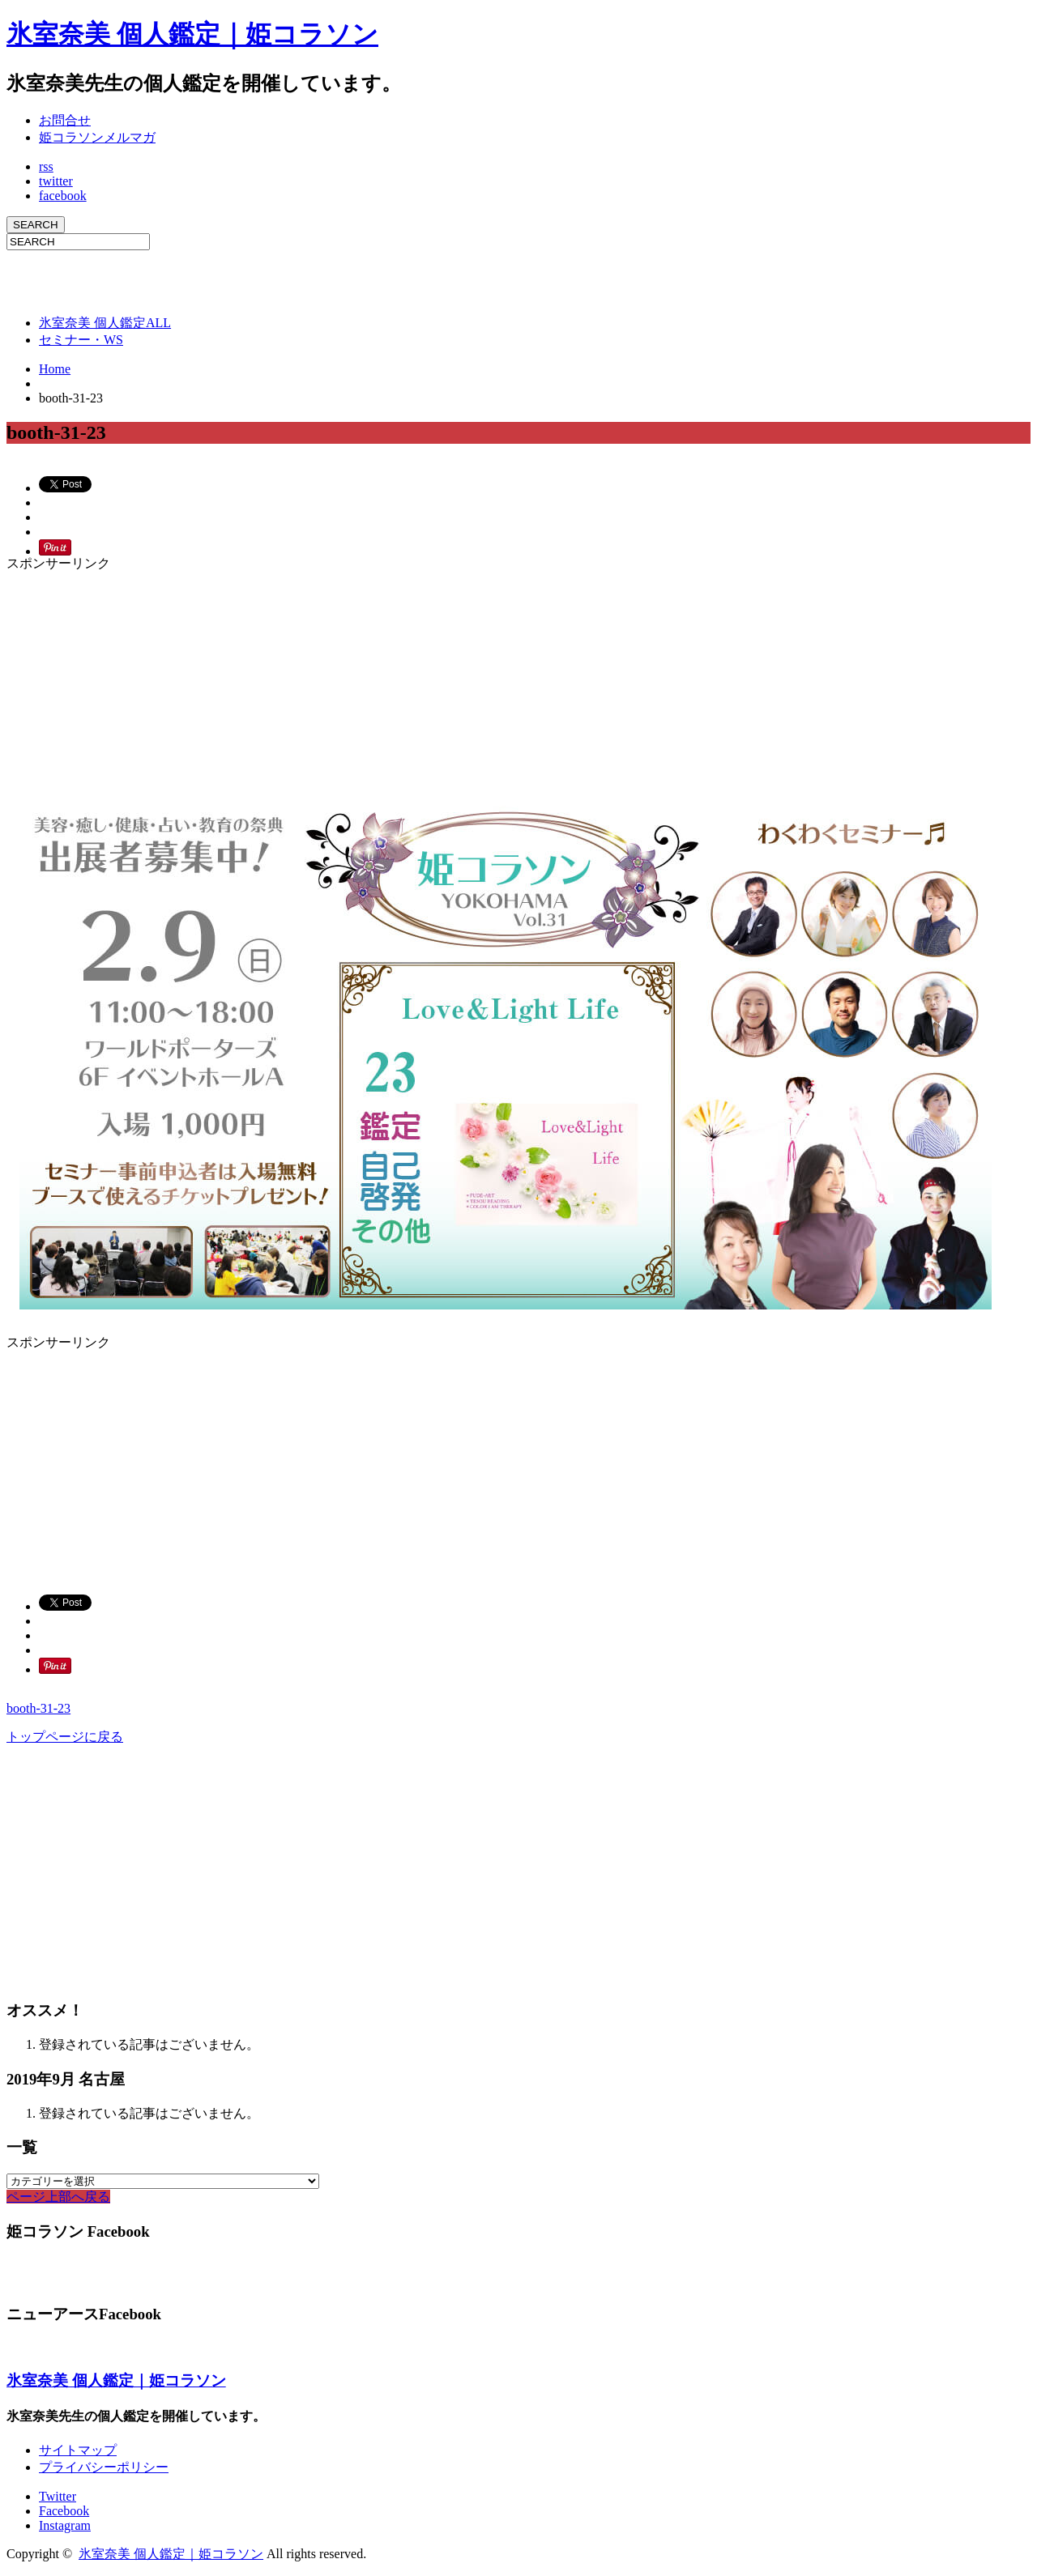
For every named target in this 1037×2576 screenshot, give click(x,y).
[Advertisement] (196, 274)
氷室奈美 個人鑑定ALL (105, 323)
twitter (56, 181)
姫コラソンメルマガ (97, 137)
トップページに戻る (64, 1737)
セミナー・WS (81, 340)
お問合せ (65, 120)
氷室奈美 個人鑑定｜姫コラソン (192, 34)
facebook (63, 195)
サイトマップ (78, 2450)
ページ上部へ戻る (58, 2196)
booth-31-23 (38, 1708)
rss (46, 166)
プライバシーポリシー (104, 2467)
